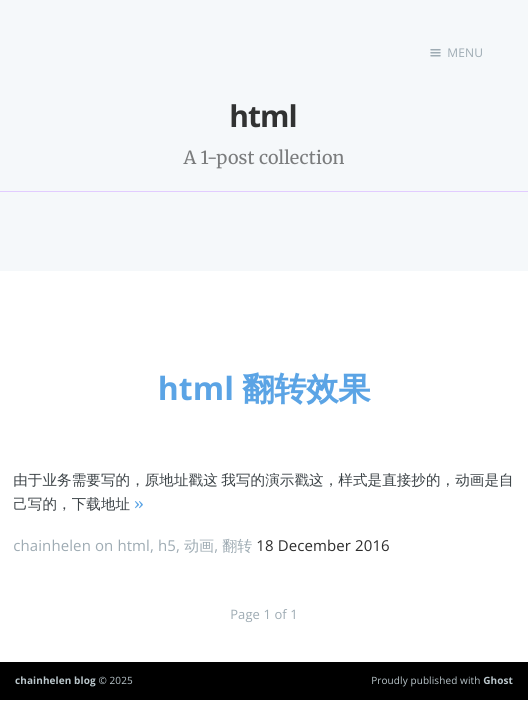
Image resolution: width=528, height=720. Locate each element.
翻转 (237, 546)
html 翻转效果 (264, 388)
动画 (199, 546)
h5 (167, 546)
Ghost (498, 680)
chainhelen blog (55, 680)
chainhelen (52, 546)
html (133, 546)
